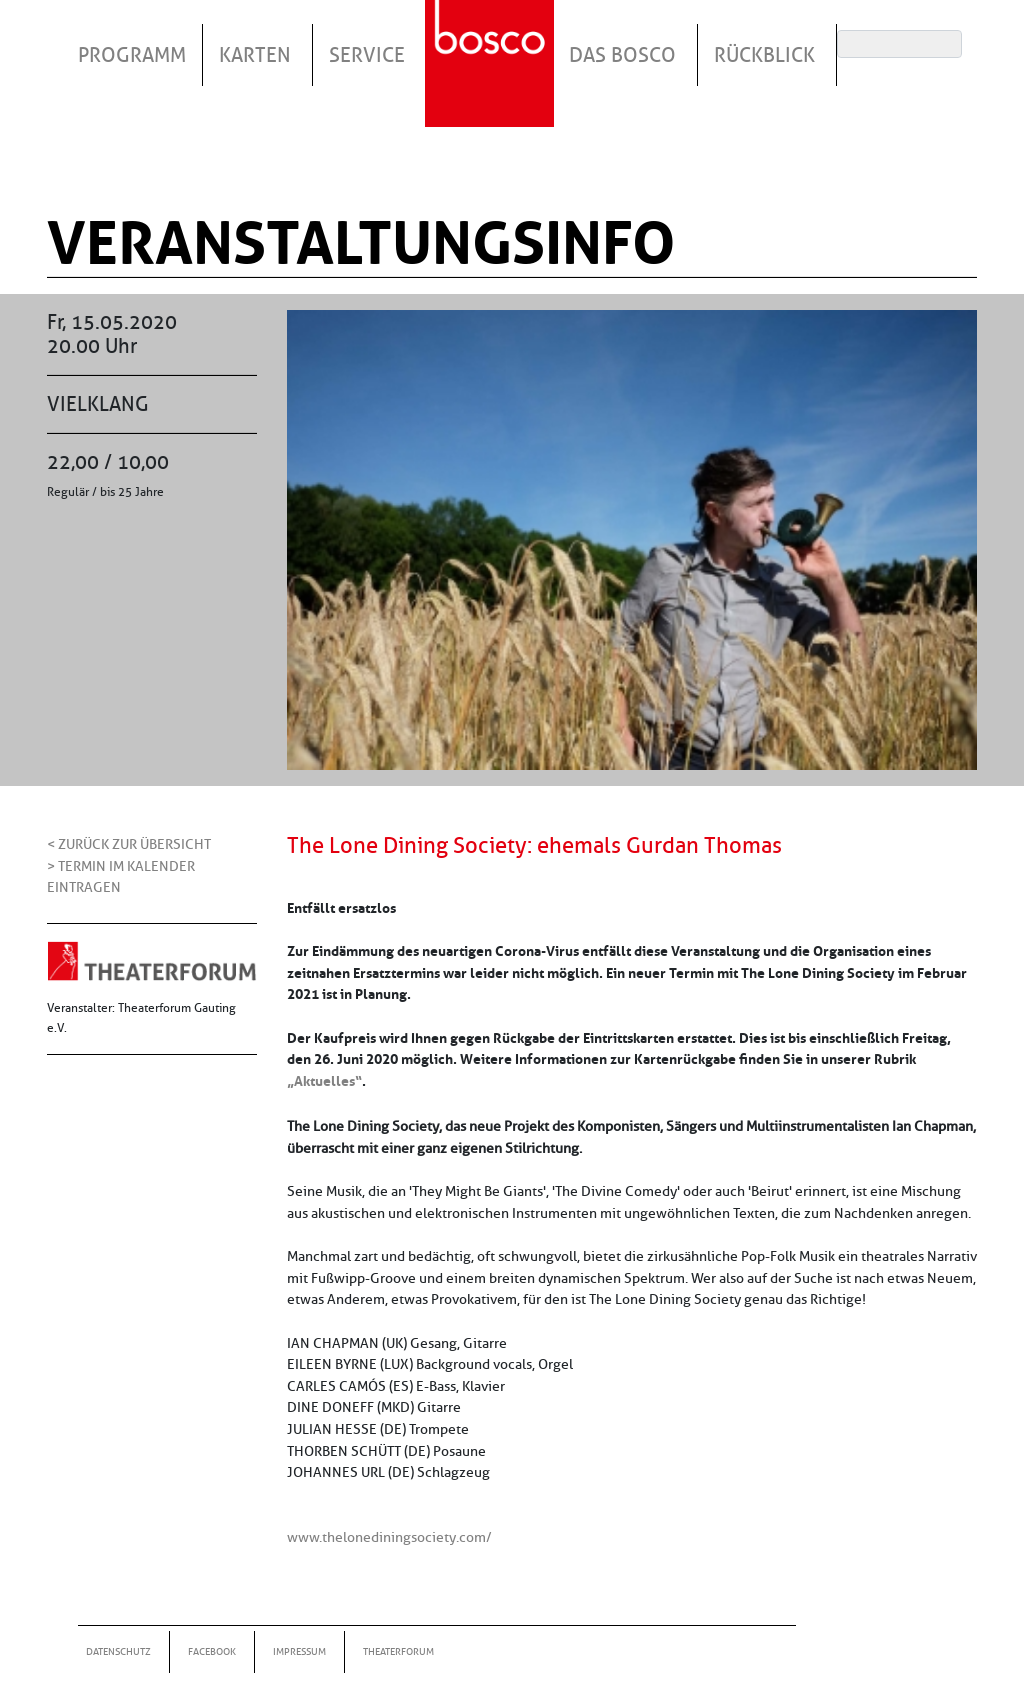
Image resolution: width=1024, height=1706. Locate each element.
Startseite (492, 39)
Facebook (212, 1651)
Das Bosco (622, 55)
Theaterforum (398, 1651)
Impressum (299, 1651)
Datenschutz (118, 1651)
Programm (132, 55)
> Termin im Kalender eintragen (121, 877)
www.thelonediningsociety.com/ (389, 1537)
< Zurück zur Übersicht (129, 844)
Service (367, 55)
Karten (255, 55)
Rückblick (764, 55)
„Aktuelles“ (324, 1081)
